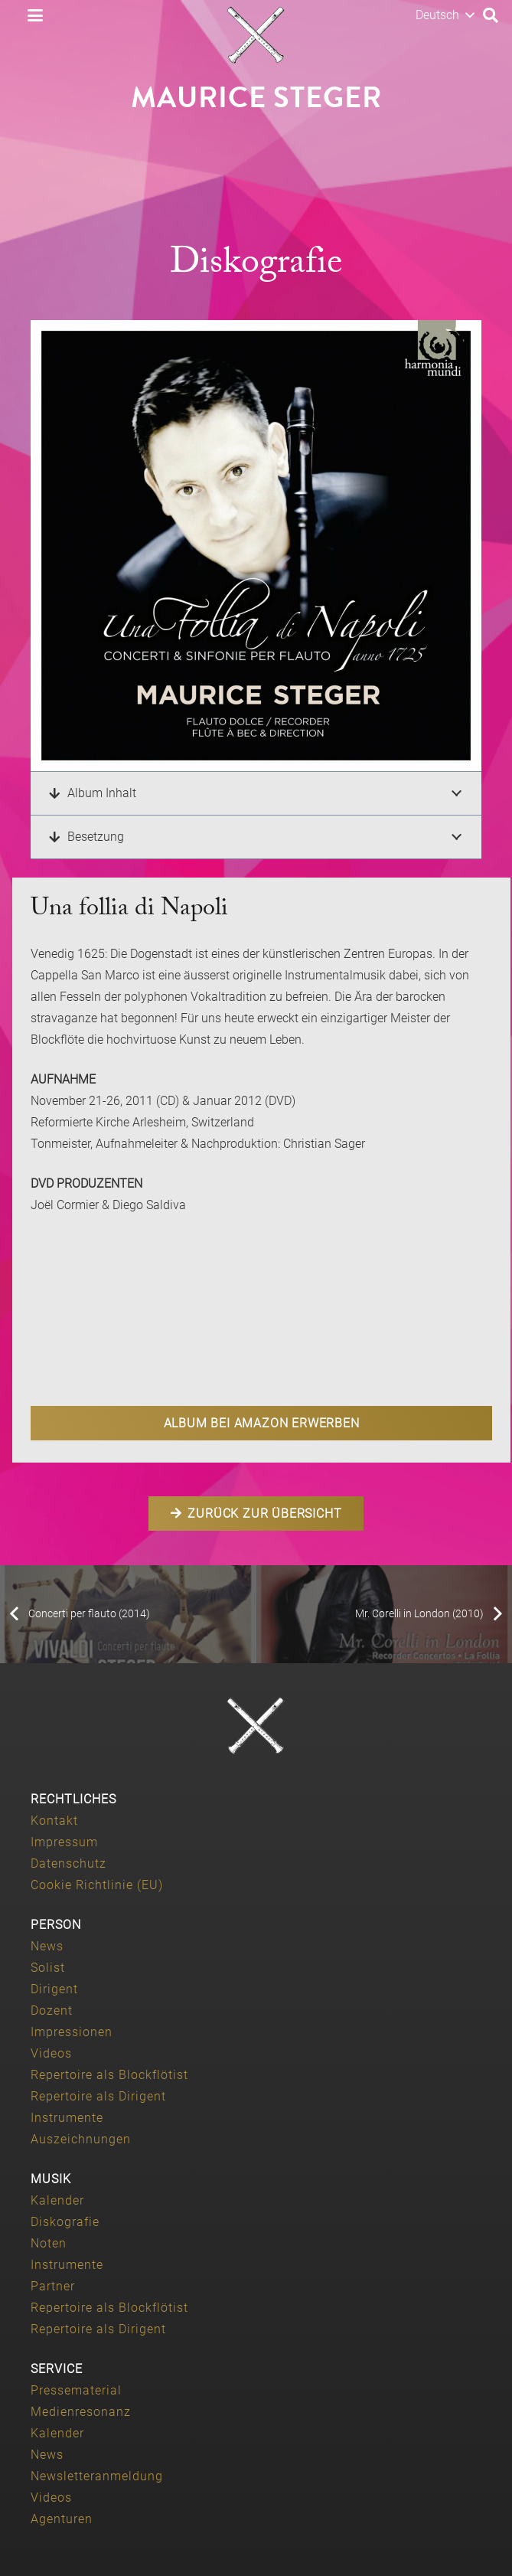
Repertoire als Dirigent (98, 2096)
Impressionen (72, 2032)
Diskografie (65, 2222)
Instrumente (67, 2117)
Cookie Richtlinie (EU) (97, 1885)
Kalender (57, 2200)
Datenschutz (68, 1863)
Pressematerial (76, 2390)
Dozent (52, 2010)
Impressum (64, 1842)
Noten (49, 2243)
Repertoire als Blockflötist (109, 2075)
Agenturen (62, 2519)
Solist (48, 1967)
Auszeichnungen (81, 2139)
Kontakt (54, 1820)
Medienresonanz (81, 2411)
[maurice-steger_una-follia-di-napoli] (256, 545)
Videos (51, 2053)
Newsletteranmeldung (97, 2476)
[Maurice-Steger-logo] (256, 35)
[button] (35, 15)
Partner (53, 2286)
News (47, 1946)
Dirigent (54, 1989)
